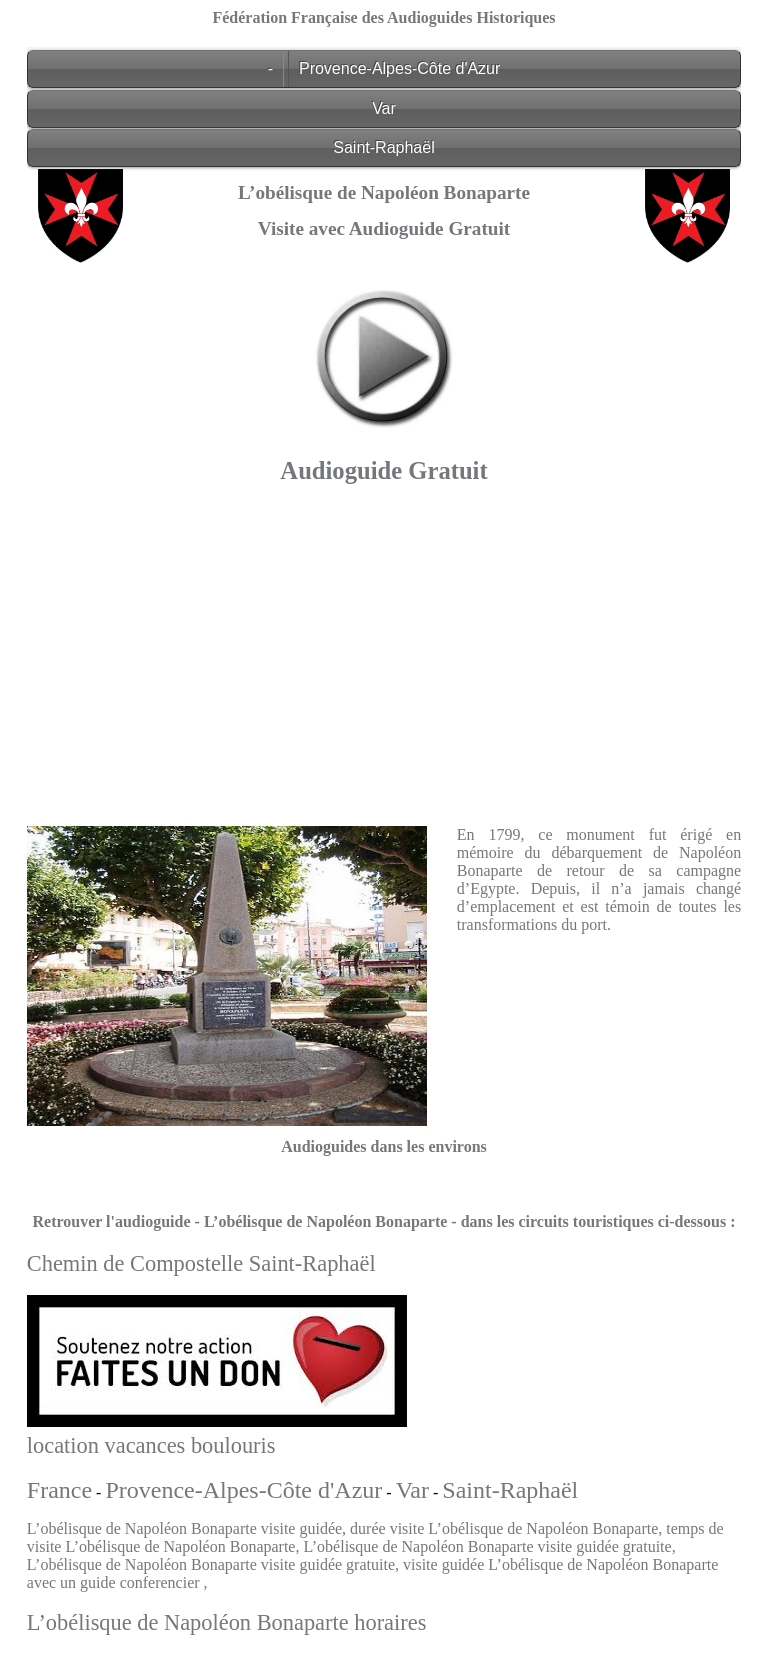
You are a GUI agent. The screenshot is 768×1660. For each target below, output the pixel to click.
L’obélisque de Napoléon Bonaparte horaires (227, 1622)
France (59, 1490)
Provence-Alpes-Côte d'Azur (399, 68)
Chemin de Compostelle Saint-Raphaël (201, 1263)
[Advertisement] (384, 650)
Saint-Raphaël (383, 147)
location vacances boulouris (151, 1445)
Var (384, 108)
